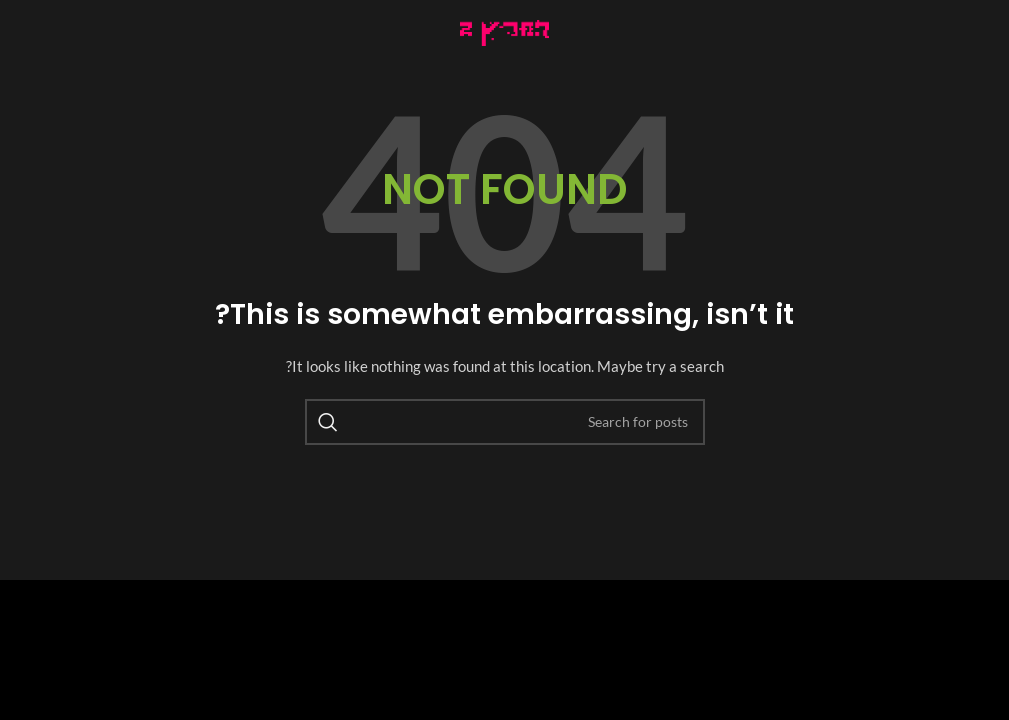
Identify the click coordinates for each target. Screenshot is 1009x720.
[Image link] (504, 30)
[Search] (505, 422)
